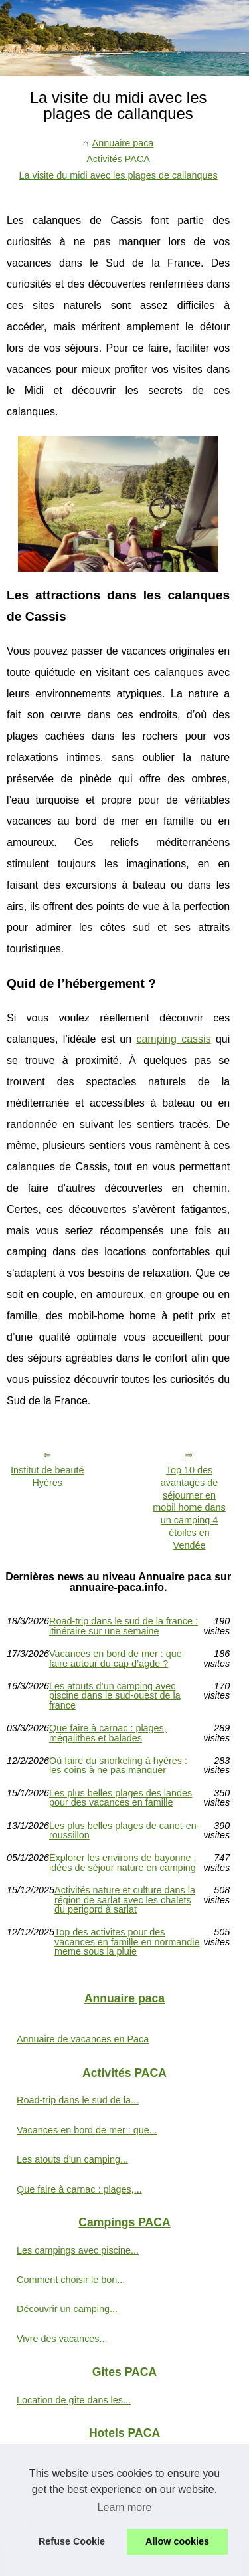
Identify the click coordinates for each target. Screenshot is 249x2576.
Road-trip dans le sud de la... (78, 2100)
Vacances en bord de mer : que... (87, 2130)
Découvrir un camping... (67, 2309)
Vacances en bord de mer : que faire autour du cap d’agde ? (115, 1658)
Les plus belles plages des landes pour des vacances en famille (120, 1798)
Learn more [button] (125, 2507)
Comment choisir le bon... (71, 2279)
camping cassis (173, 1039)
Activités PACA (118, 159)
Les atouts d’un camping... (72, 2159)
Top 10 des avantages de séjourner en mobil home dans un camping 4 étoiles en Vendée (189, 1507)
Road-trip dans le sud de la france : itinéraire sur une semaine (123, 1626)
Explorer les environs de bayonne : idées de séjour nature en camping (123, 1862)
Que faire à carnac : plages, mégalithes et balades (108, 1733)
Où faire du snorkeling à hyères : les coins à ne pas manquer (118, 1765)
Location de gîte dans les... (74, 2400)
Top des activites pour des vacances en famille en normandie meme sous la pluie (126, 1941)
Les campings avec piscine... (78, 2250)
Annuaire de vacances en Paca (83, 2039)
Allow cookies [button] (177, 2541)
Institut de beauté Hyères (47, 1476)
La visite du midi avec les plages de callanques (118, 175)
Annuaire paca (123, 143)
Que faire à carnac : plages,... (79, 2189)
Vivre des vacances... (62, 2338)
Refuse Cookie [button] (72, 2541)
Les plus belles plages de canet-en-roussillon (124, 1830)
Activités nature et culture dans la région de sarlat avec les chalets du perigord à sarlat (124, 1899)
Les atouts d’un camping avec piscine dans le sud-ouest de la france (115, 1695)
